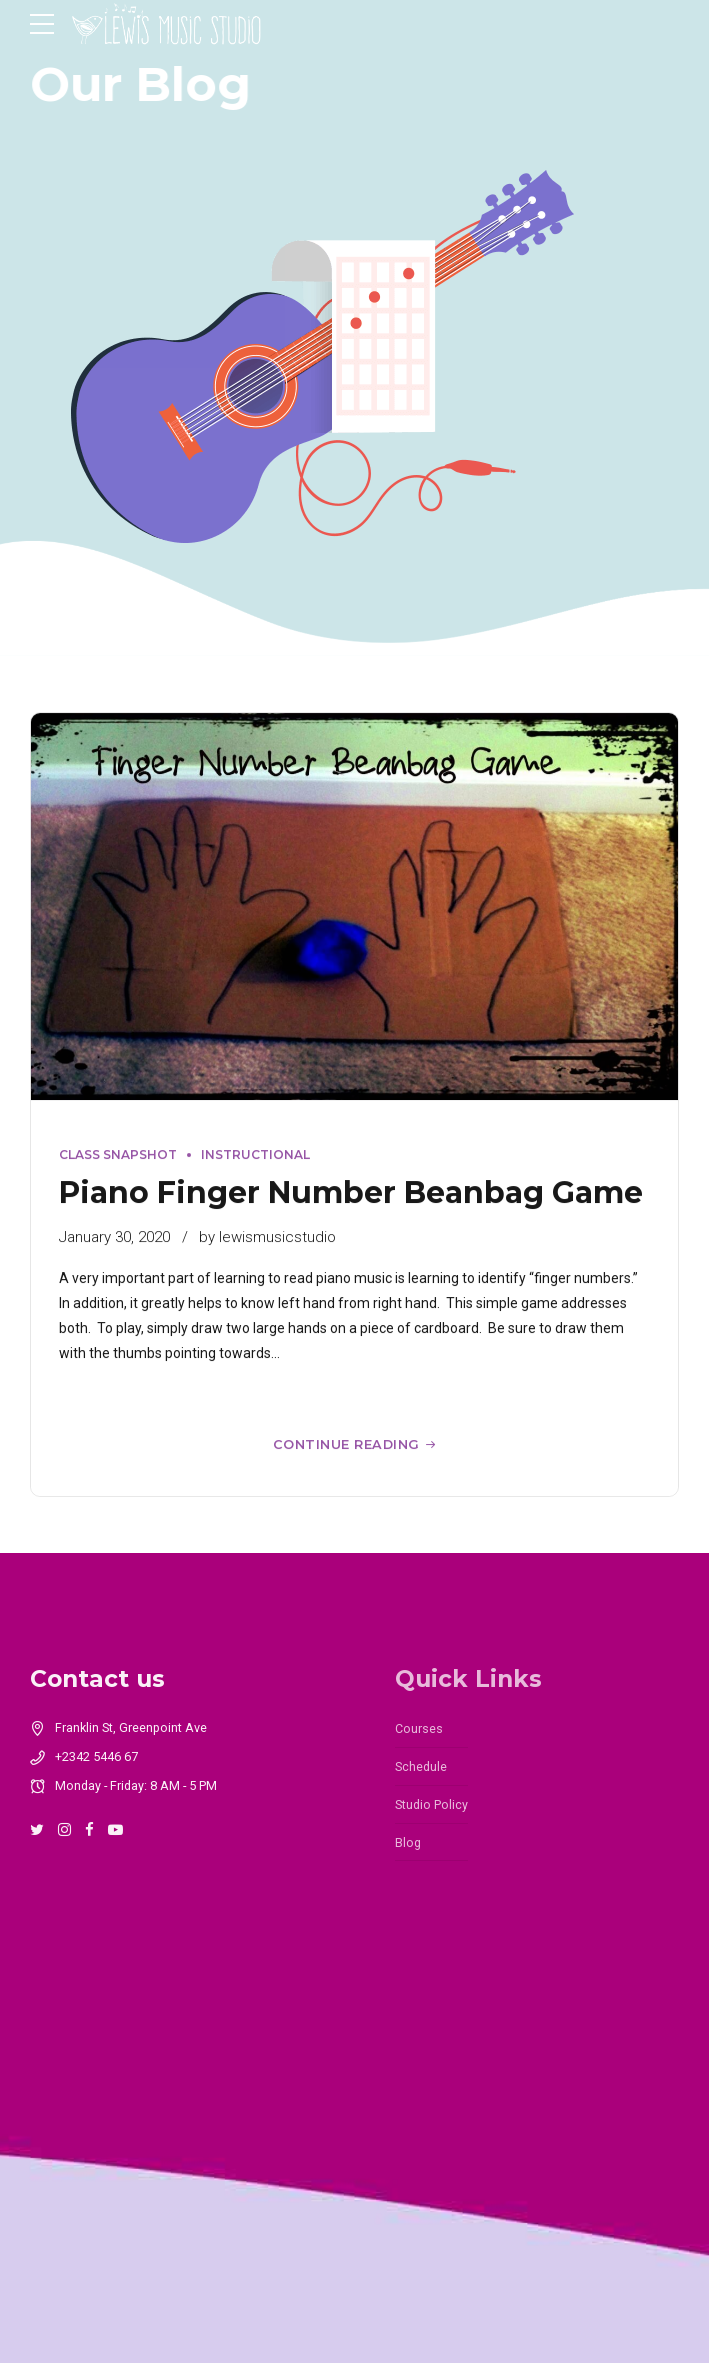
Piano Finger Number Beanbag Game (351, 1192)
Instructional (255, 1155)
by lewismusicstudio (267, 1237)
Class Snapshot (118, 1155)
